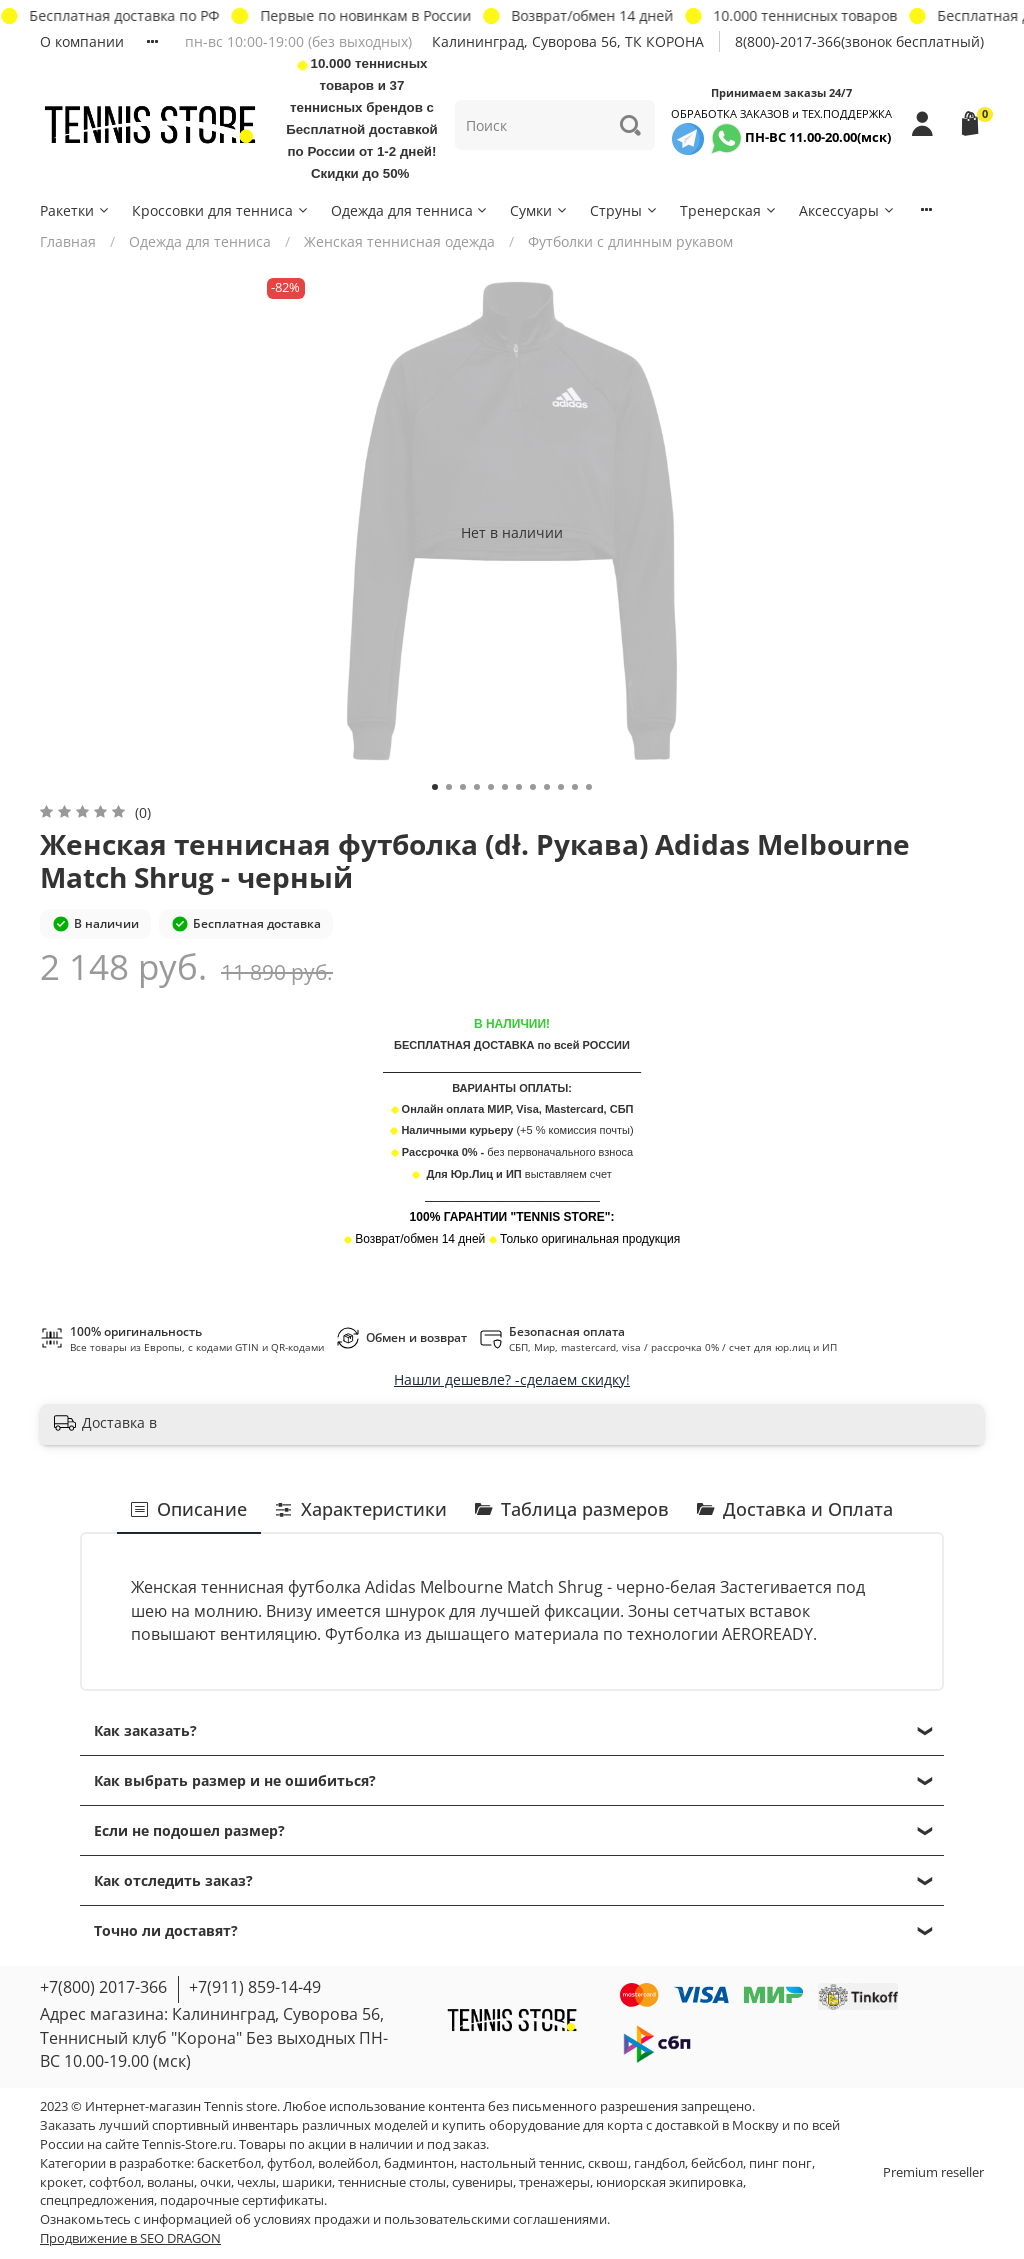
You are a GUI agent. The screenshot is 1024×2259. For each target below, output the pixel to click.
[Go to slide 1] (435, 787)
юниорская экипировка (669, 2182)
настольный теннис (521, 2163)
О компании (82, 41)
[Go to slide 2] (449, 787)
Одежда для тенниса (410, 210)
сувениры (482, 2182)
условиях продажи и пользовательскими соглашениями (430, 2219)
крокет (61, 2182)
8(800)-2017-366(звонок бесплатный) (859, 41)
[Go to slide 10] (561, 787)
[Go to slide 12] (589, 787)
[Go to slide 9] (547, 787)
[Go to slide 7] (519, 787)
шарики (307, 2182)
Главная (68, 241)
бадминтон (419, 2163)
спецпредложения (97, 2200)
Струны (624, 210)
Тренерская (729, 210)
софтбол (115, 2182)
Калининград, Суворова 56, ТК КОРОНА (568, 41)
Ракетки (75, 210)
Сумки (539, 210)
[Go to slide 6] (505, 787)
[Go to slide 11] (575, 787)
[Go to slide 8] (533, 787)
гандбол (659, 2163)
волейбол (348, 2163)
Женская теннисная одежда (399, 241)
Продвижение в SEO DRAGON (130, 2238)
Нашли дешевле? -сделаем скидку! (512, 1379)
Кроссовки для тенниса (221, 210)
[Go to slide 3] (463, 787)
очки (215, 2182)
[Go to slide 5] (491, 787)
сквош (608, 2163)
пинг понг (780, 2163)
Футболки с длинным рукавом (630, 241)
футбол (289, 2163)
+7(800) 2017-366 (103, 1987)
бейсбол (717, 2163)
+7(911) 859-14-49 (255, 1987)
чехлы (256, 2182)
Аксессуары (847, 210)
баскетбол (229, 2163)
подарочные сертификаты (242, 2200)
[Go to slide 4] (477, 787)
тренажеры (554, 2182)
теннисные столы (392, 2182)
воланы (170, 2182)
